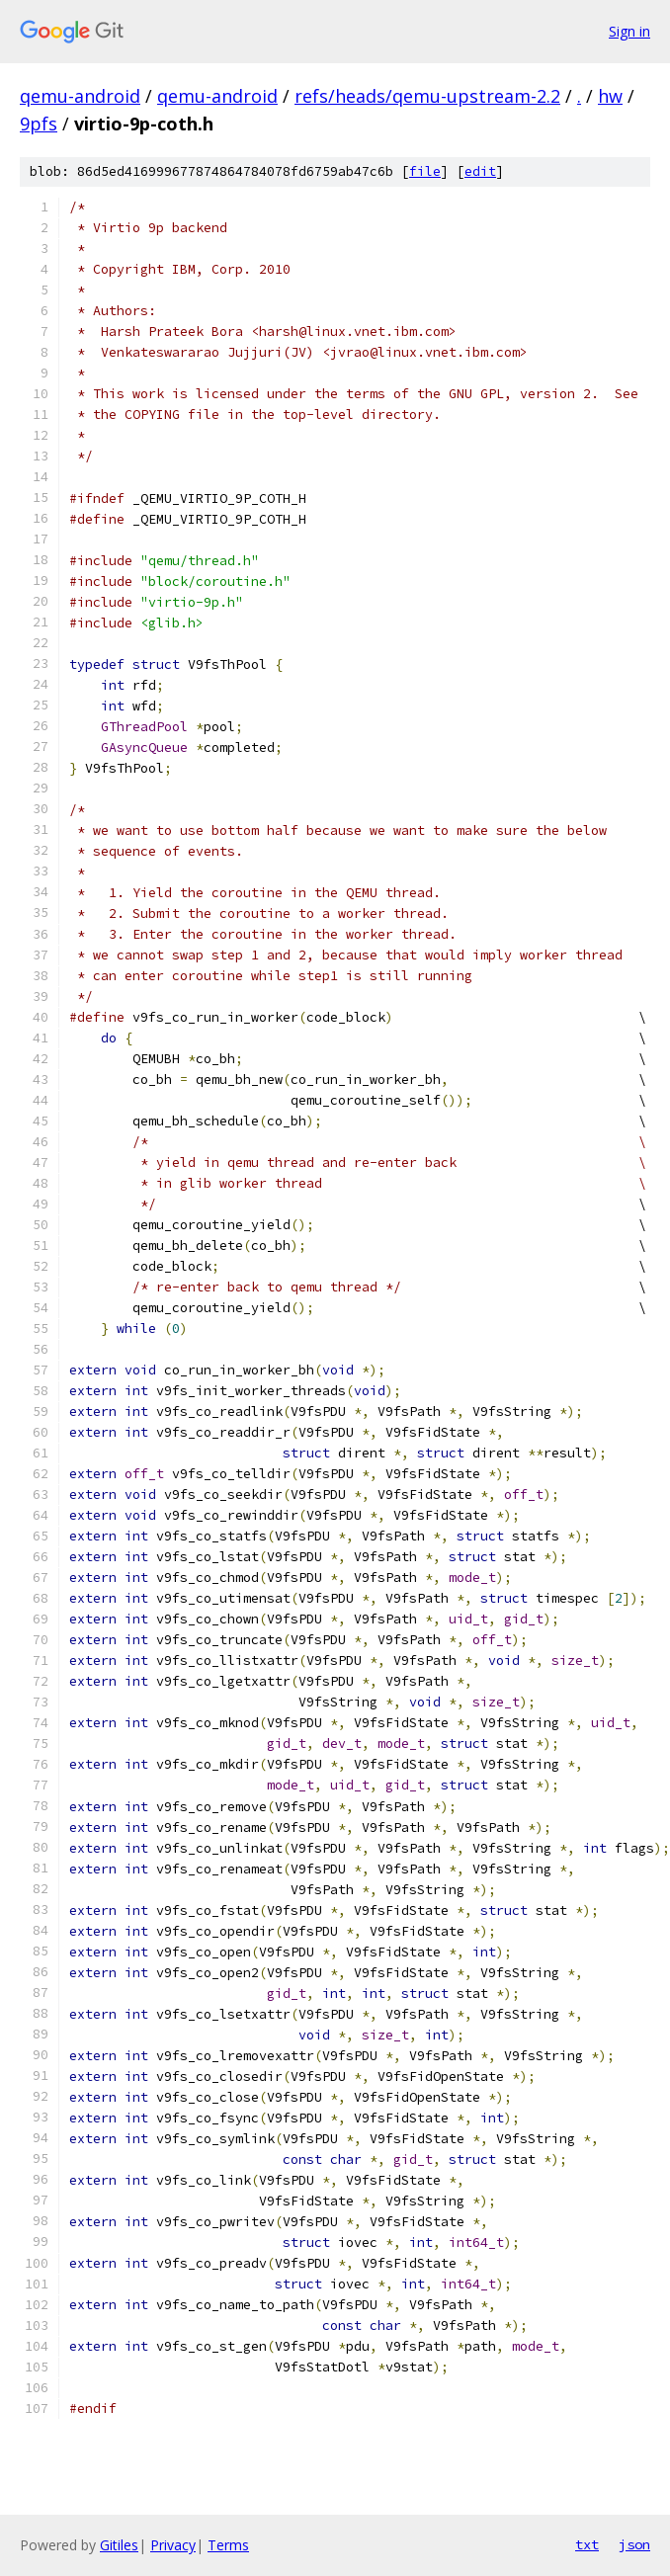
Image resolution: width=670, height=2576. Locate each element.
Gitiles (119, 2544)
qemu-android (80, 96)
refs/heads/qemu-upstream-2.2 (427, 96)
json (634, 2544)
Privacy (173, 2544)
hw (610, 96)
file (425, 171)
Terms (228, 2544)
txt (587, 2544)
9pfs (38, 123)
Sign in (629, 31)
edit (480, 171)
